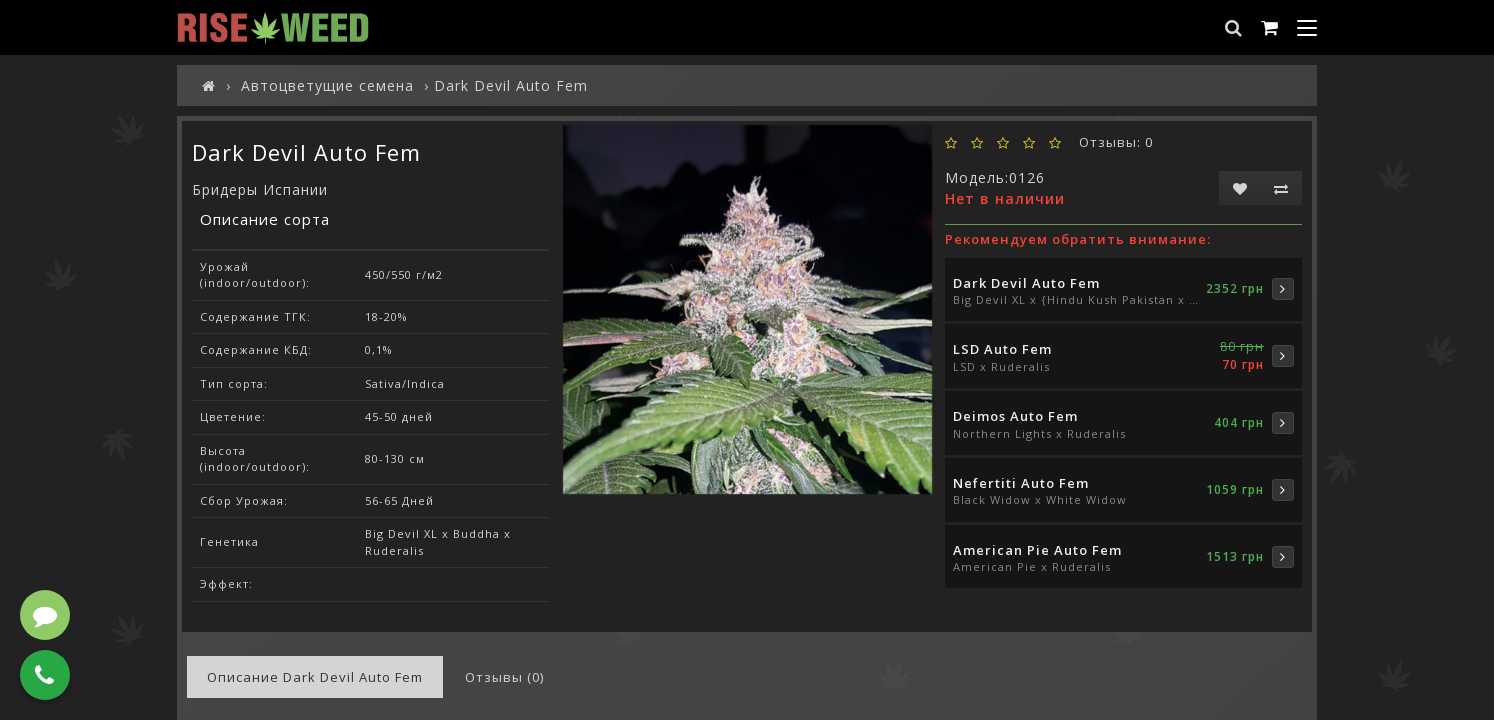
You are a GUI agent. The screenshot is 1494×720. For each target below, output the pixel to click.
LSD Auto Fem (1002, 349)
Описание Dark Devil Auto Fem (315, 677)
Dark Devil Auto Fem (1026, 283)
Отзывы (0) (504, 677)
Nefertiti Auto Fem (1021, 483)
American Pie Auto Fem (1037, 550)
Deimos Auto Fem (1015, 416)
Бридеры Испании (260, 189)
